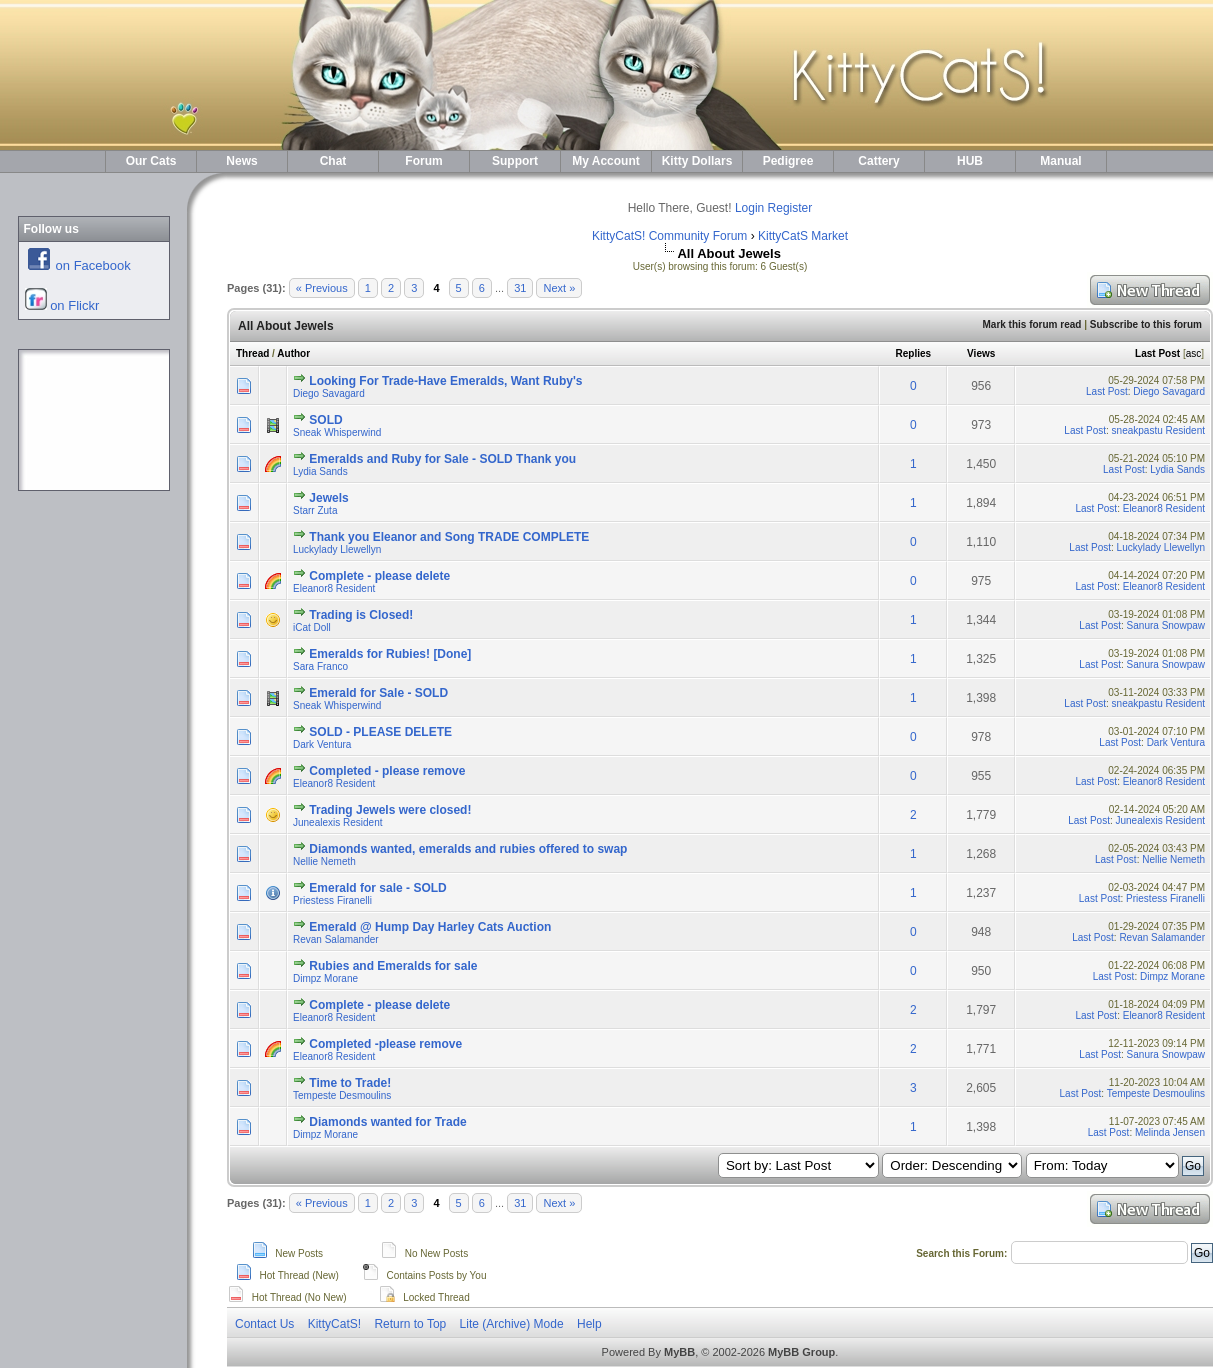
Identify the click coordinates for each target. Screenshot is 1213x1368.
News (241, 161)
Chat (333, 161)
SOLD (325, 420)
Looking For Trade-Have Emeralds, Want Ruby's (445, 381)
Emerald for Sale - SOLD (378, 693)
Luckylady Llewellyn (337, 549)
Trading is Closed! (361, 615)
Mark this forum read (1031, 324)
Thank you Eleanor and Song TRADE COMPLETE (449, 537)
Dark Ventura (322, 744)
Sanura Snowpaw (1166, 625)
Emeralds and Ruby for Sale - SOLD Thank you (442, 459)
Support (515, 161)
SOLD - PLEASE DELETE (380, 732)
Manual (1060, 161)
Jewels (328, 498)
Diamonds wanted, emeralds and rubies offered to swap (468, 849)
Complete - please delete (379, 576)
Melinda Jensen (1170, 1132)
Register (790, 208)
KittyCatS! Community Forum (669, 236)
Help (589, 1324)
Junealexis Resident (338, 822)
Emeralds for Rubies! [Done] (390, 654)
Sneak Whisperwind (337, 432)
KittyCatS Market (803, 236)
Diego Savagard (329, 393)
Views (981, 353)
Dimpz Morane (325, 978)
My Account (606, 161)
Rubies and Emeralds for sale (393, 966)
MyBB (679, 1352)
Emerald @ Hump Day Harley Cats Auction (430, 927)
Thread (252, 353)
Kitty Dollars (697, 161)
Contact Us (264, 1324)
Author (293, 353)
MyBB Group (801, 1352)
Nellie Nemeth (324, 861)
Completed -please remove (385, 1044)
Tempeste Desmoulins (342, 1095)
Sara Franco (320, 666)
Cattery (878, 161)
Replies (914, 353)
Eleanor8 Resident (1164, 508)
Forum (423, 161)
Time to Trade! (350, 1083)
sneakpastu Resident (1158, 430)
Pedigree (788, 161)
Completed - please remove (387, 771)
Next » (559, 288)
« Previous (322, 288)
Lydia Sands (320, 471)
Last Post (1157, 353)
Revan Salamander (336, 939)
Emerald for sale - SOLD (377, 888)
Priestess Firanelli (332, 900)
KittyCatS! (334, 1324)
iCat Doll (312, 627)
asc (1194, 353)
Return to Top (410, 1324)
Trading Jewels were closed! (390, 810)
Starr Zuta (315, 510)
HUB (970, 161)
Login (749, 208)
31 (520, 288)
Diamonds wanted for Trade (387, 1122)
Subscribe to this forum (1146, 324)
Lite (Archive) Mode (512, 1324)
